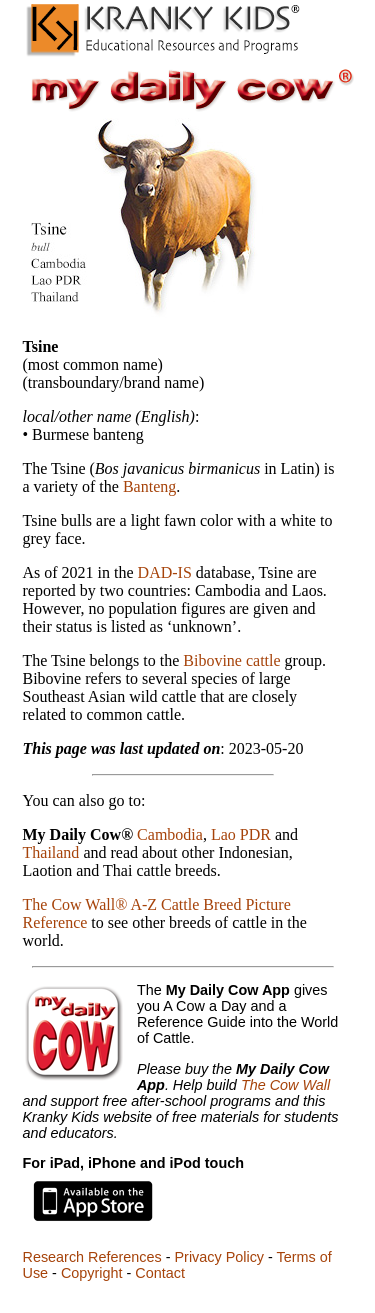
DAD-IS (165, 572)
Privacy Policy (219, 1257)
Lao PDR (241, 834)
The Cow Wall (285, 1085)
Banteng (149, 486)
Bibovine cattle (231, 660)
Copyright (92, 1273)
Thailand (51, 852)
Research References (92, 1257)
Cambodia (170, 834)
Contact (160, 1273)
